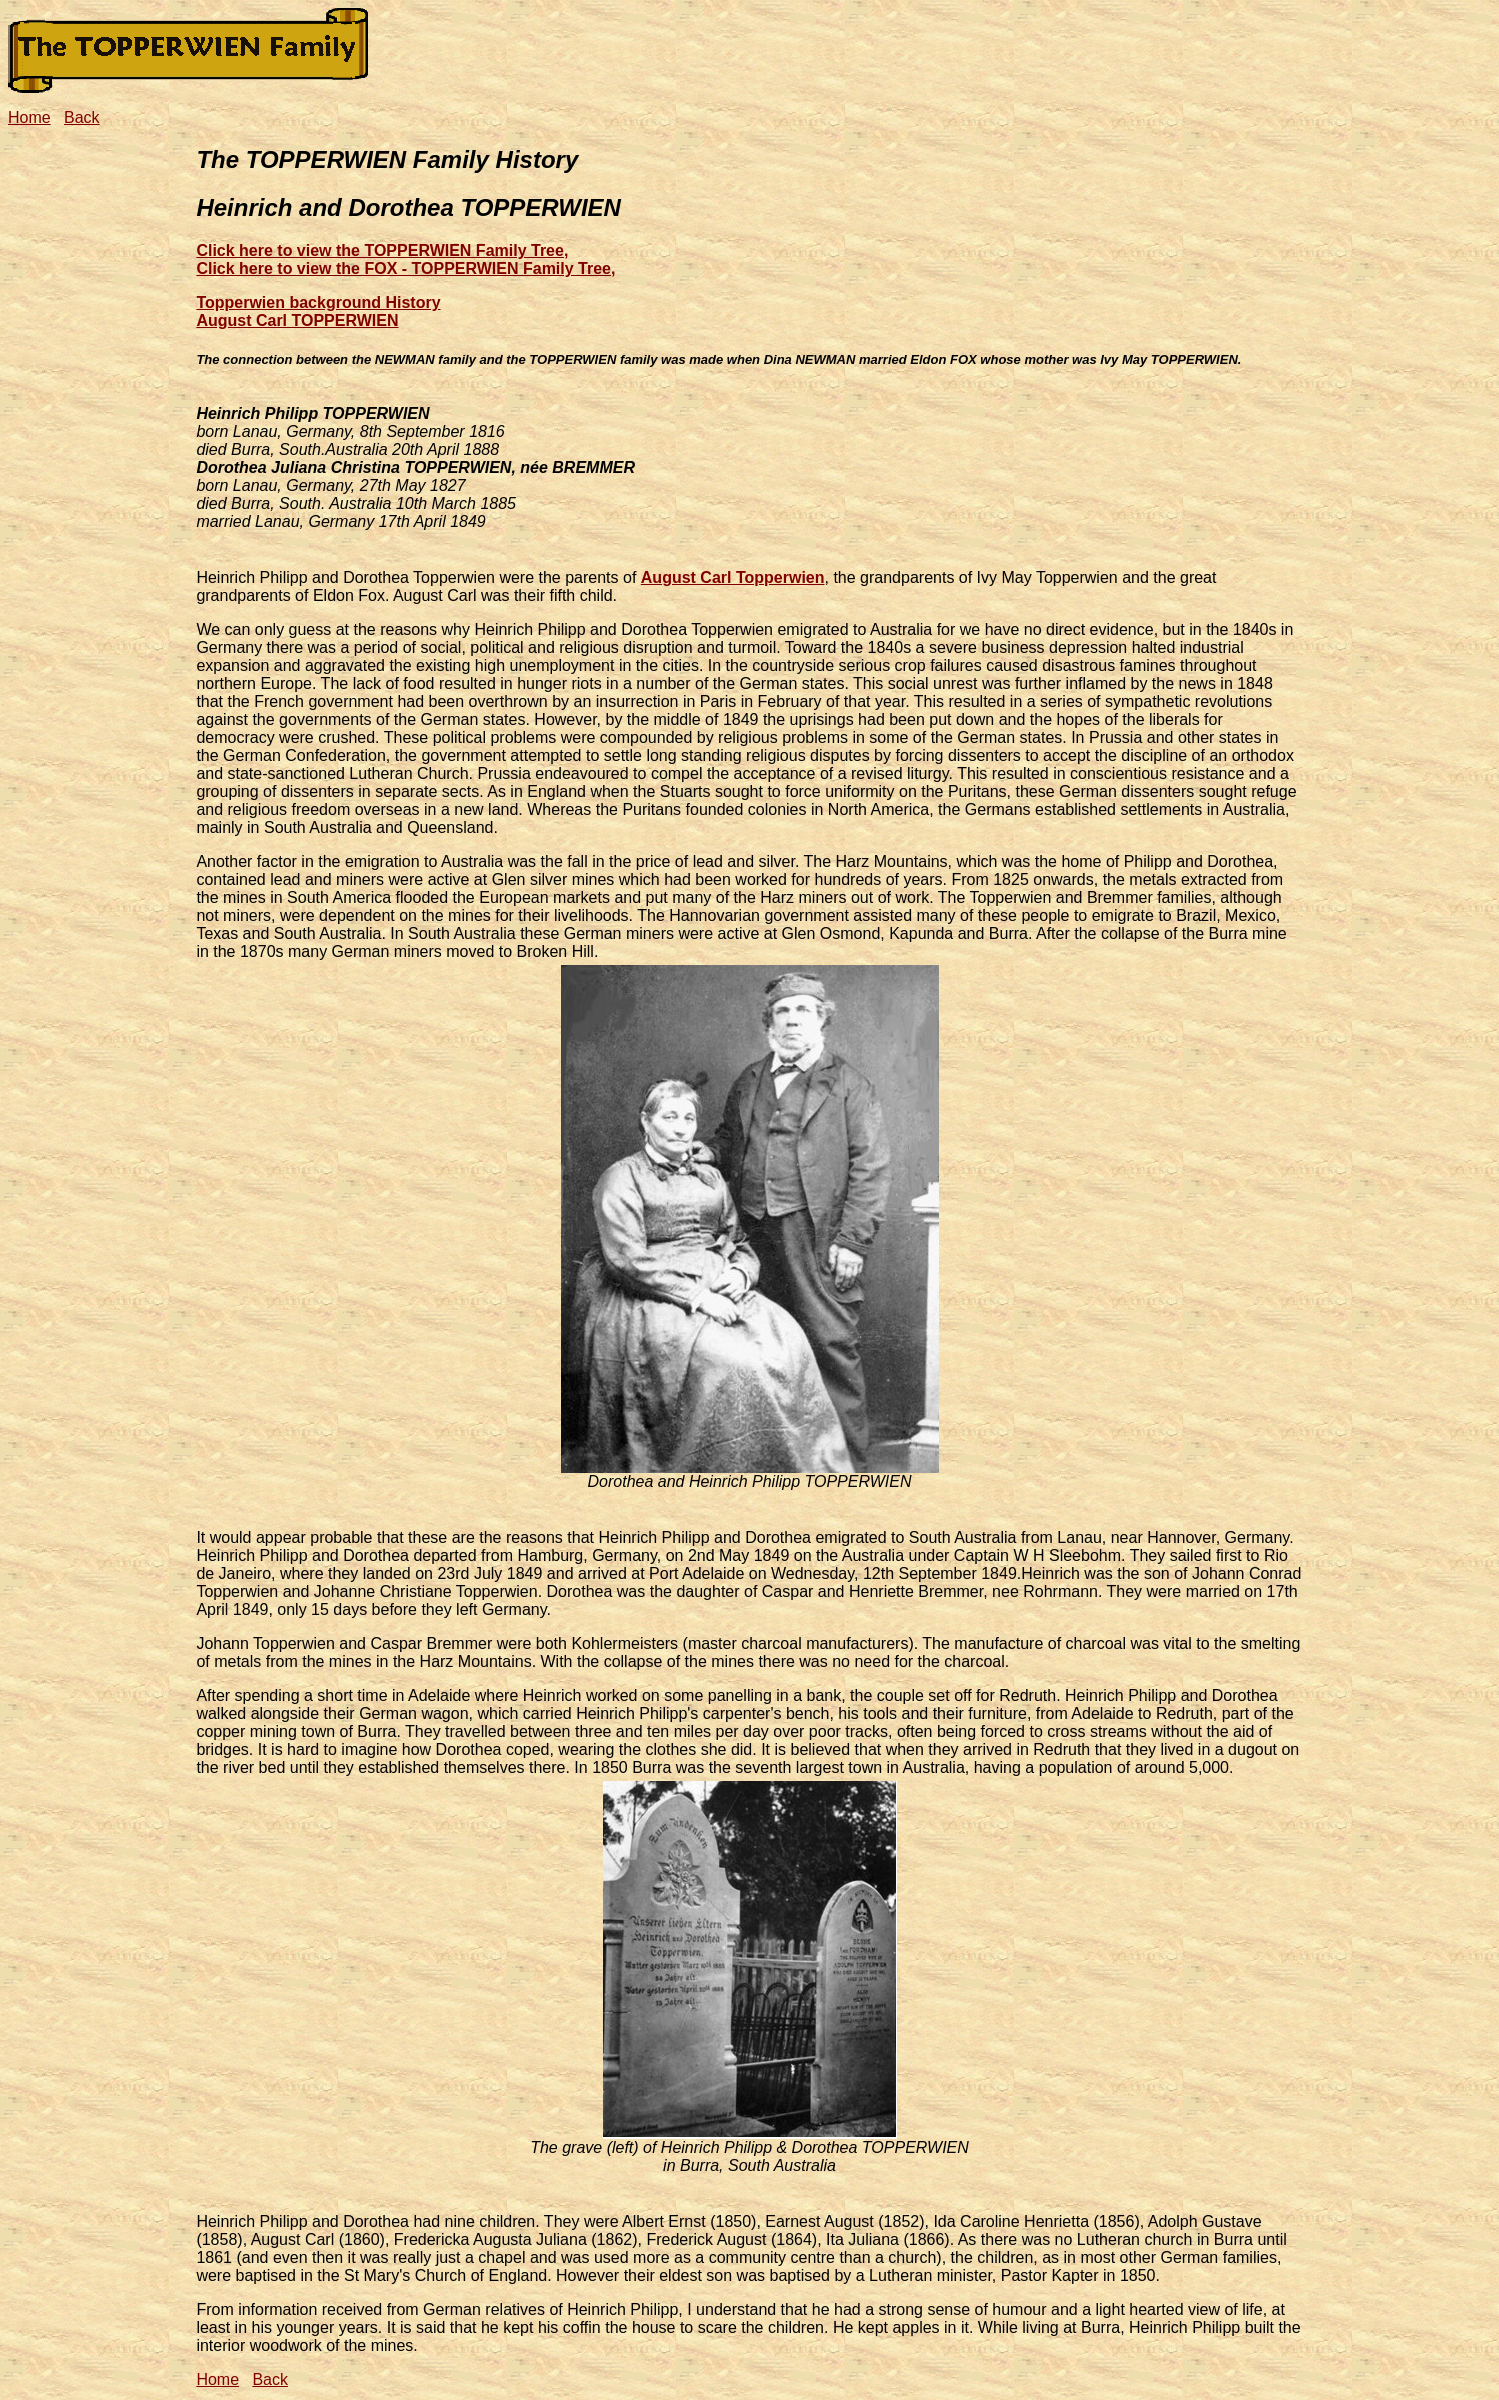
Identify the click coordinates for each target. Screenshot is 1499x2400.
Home (29, 117)
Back (82, 117)
